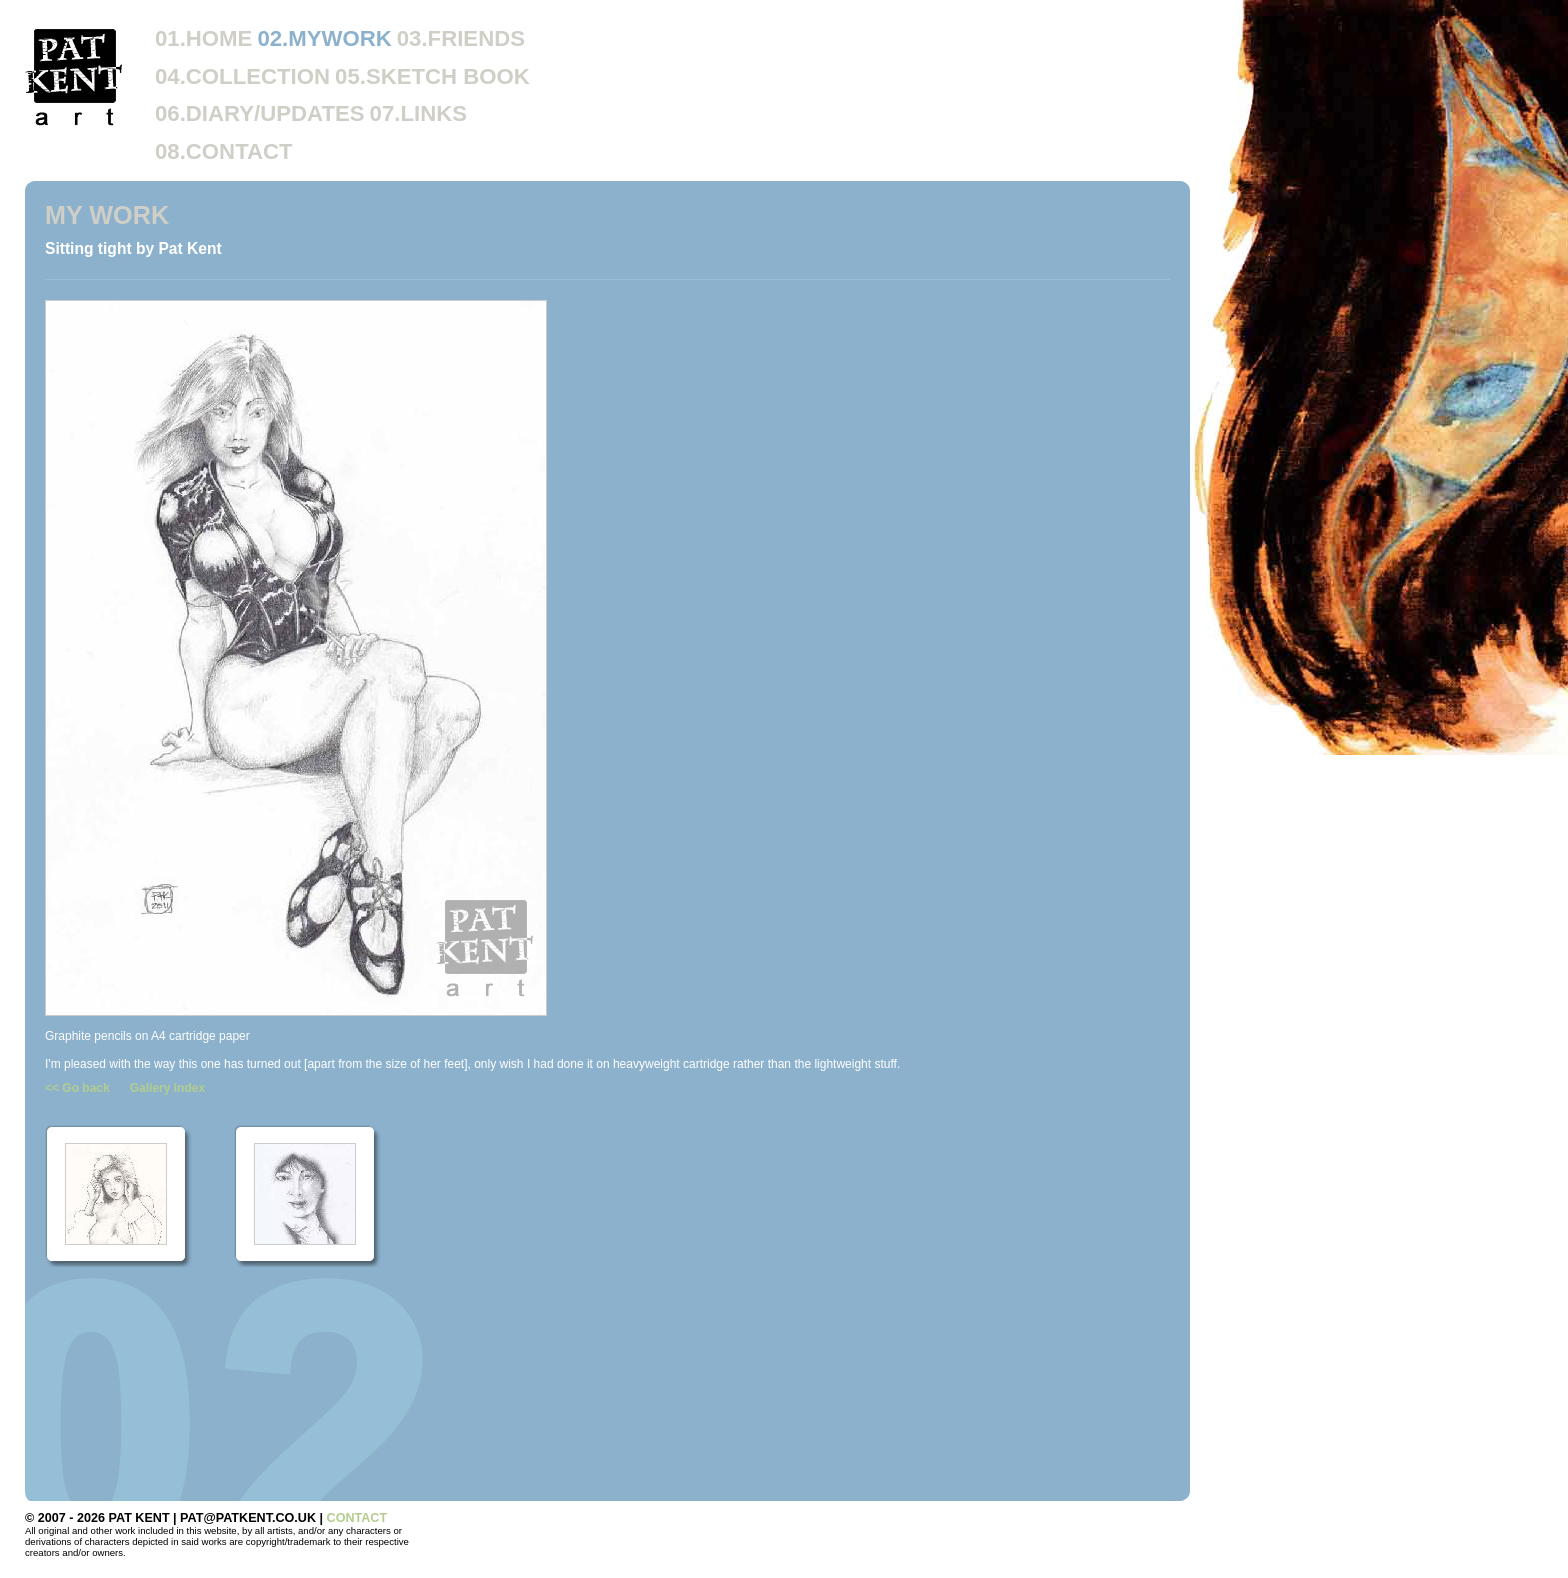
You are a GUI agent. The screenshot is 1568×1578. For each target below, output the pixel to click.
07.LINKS (418, 113)
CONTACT (357, 1518)
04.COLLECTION (242, 76)
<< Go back (77, 1088)
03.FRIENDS (461, 38)
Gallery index (167, 1088)
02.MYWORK (324, 38)
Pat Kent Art (75, 77)
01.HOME (203, 38)
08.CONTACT (224, 151)
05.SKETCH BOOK (432, 76)
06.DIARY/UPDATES (260, 113)
